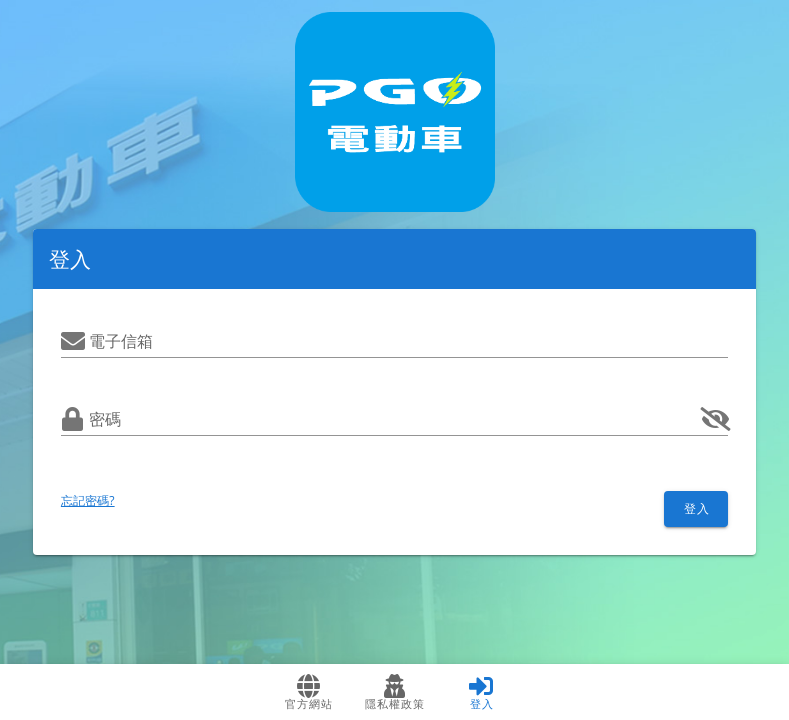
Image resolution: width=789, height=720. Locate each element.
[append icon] (716, 419)
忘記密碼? (88, 500)
